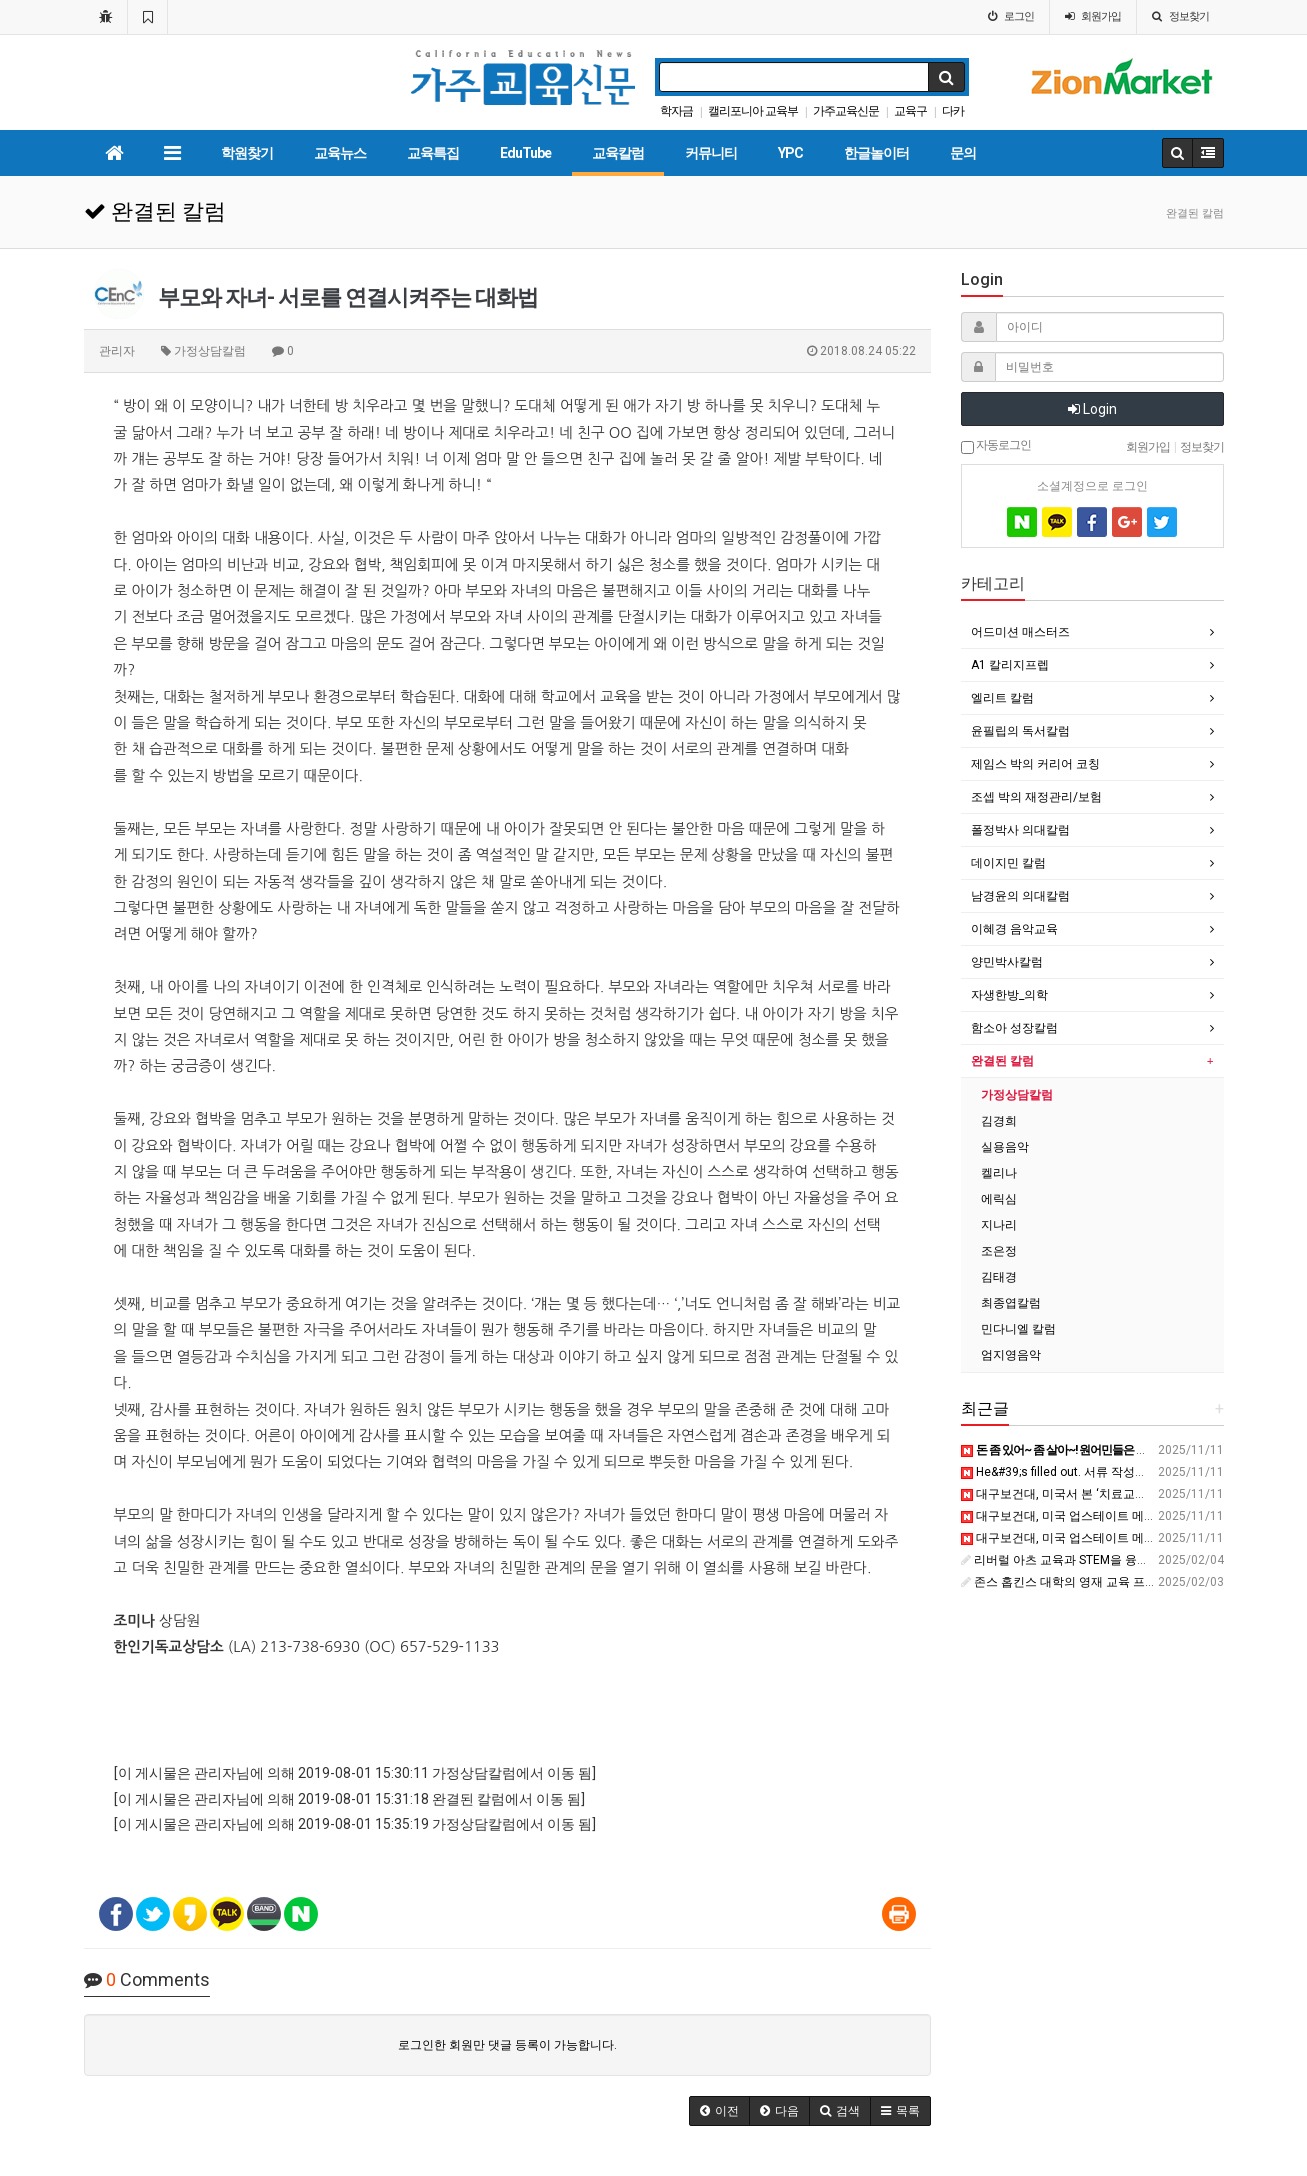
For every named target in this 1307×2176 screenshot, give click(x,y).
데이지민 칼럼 (1008, 863)
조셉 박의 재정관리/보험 (1036, 797)
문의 (963, 153)
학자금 (676, 111)
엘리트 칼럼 (1002, 698)
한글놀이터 (876, 153)
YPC (790, 153)
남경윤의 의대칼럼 (1020, 896)
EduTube (525, 153)
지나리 (999, 1225)
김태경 (999, 1277)
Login (1092, 409)
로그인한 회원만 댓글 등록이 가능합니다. (507, 2045)
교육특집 (433, 153)
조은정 (999, 1251)
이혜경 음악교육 (1014, 929)
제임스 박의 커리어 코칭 (1035, 764)
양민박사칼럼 (1007, 962)
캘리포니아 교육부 (753, 111)
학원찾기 (247, 153)
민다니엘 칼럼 (1018, 1329)
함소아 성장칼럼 (1014, 1028)
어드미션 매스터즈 (1020, 632)
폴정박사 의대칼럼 (1020, 830)
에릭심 (999, 1199)
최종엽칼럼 (1011, 1303)
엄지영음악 (1011, 1355)
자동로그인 (996, 446)
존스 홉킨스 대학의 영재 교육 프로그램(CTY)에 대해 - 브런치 (1128, 1582)
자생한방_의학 (1009, 995)
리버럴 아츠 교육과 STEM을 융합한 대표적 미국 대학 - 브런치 (1130, 1560)
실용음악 (1005, 1147)
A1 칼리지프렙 (1010, 665)
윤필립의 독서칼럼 (1020, 731)
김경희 (999, 1121)
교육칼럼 (618, 153)
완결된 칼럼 (1002, 1061)
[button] (719, 2111)
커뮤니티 (711, 153)
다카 (953, 111)
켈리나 (999, 1173)
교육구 (910, 111)
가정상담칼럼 (1017, 1095)
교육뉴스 (340, 153)
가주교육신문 (846, 111)
